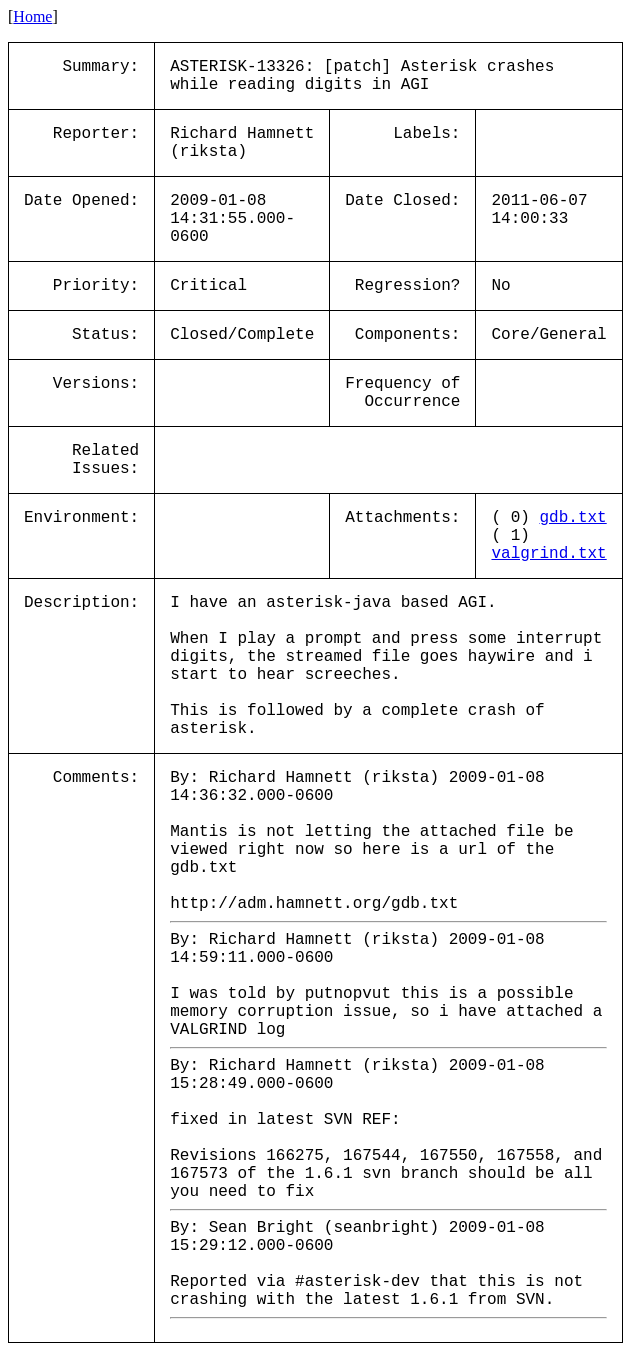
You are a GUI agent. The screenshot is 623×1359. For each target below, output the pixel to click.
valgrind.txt (548, 554)
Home (32, 16)
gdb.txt (572, 518)
